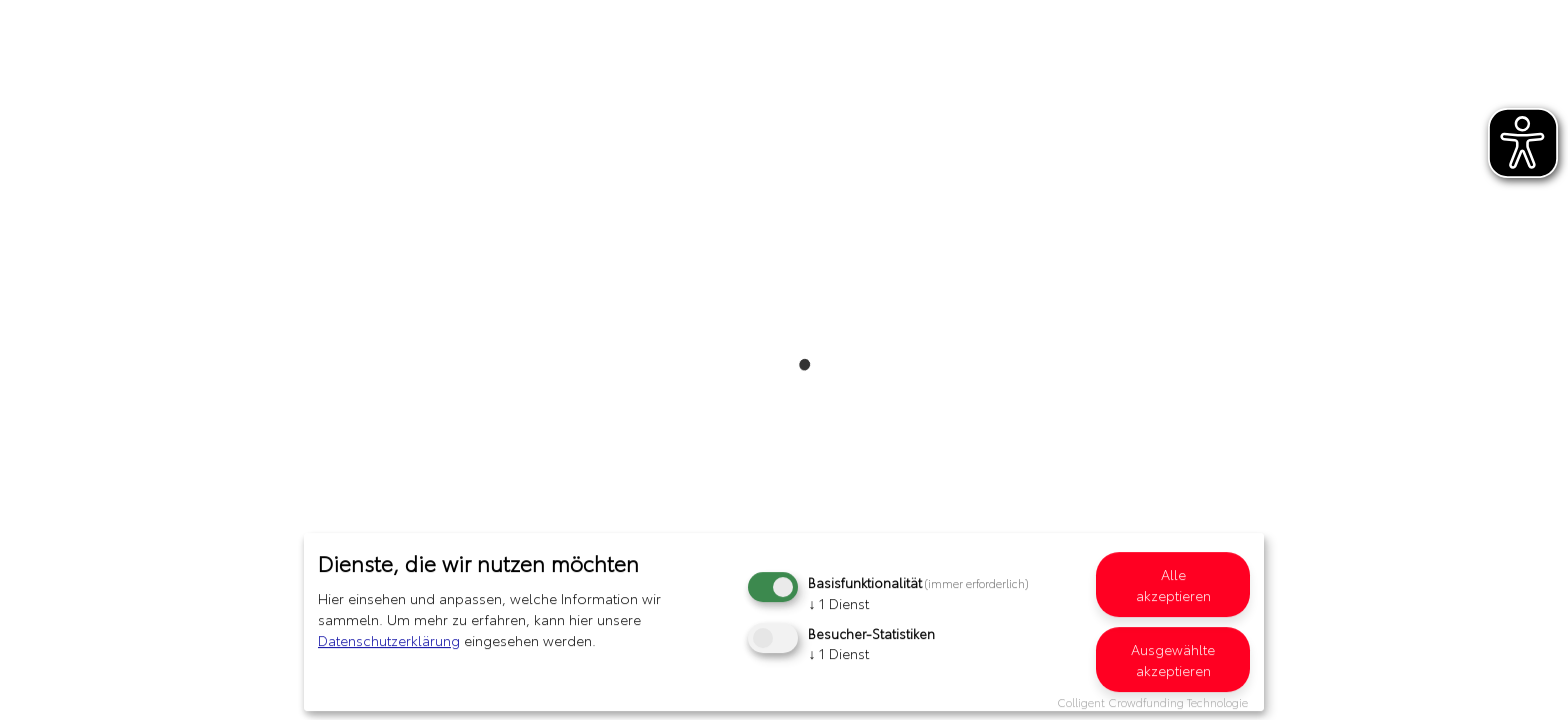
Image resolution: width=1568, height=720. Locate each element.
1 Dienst (838, 603)
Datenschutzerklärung (389, 640)
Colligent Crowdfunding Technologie (1152, 702)
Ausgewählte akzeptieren (1173, 659)
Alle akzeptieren (1173, 584)
